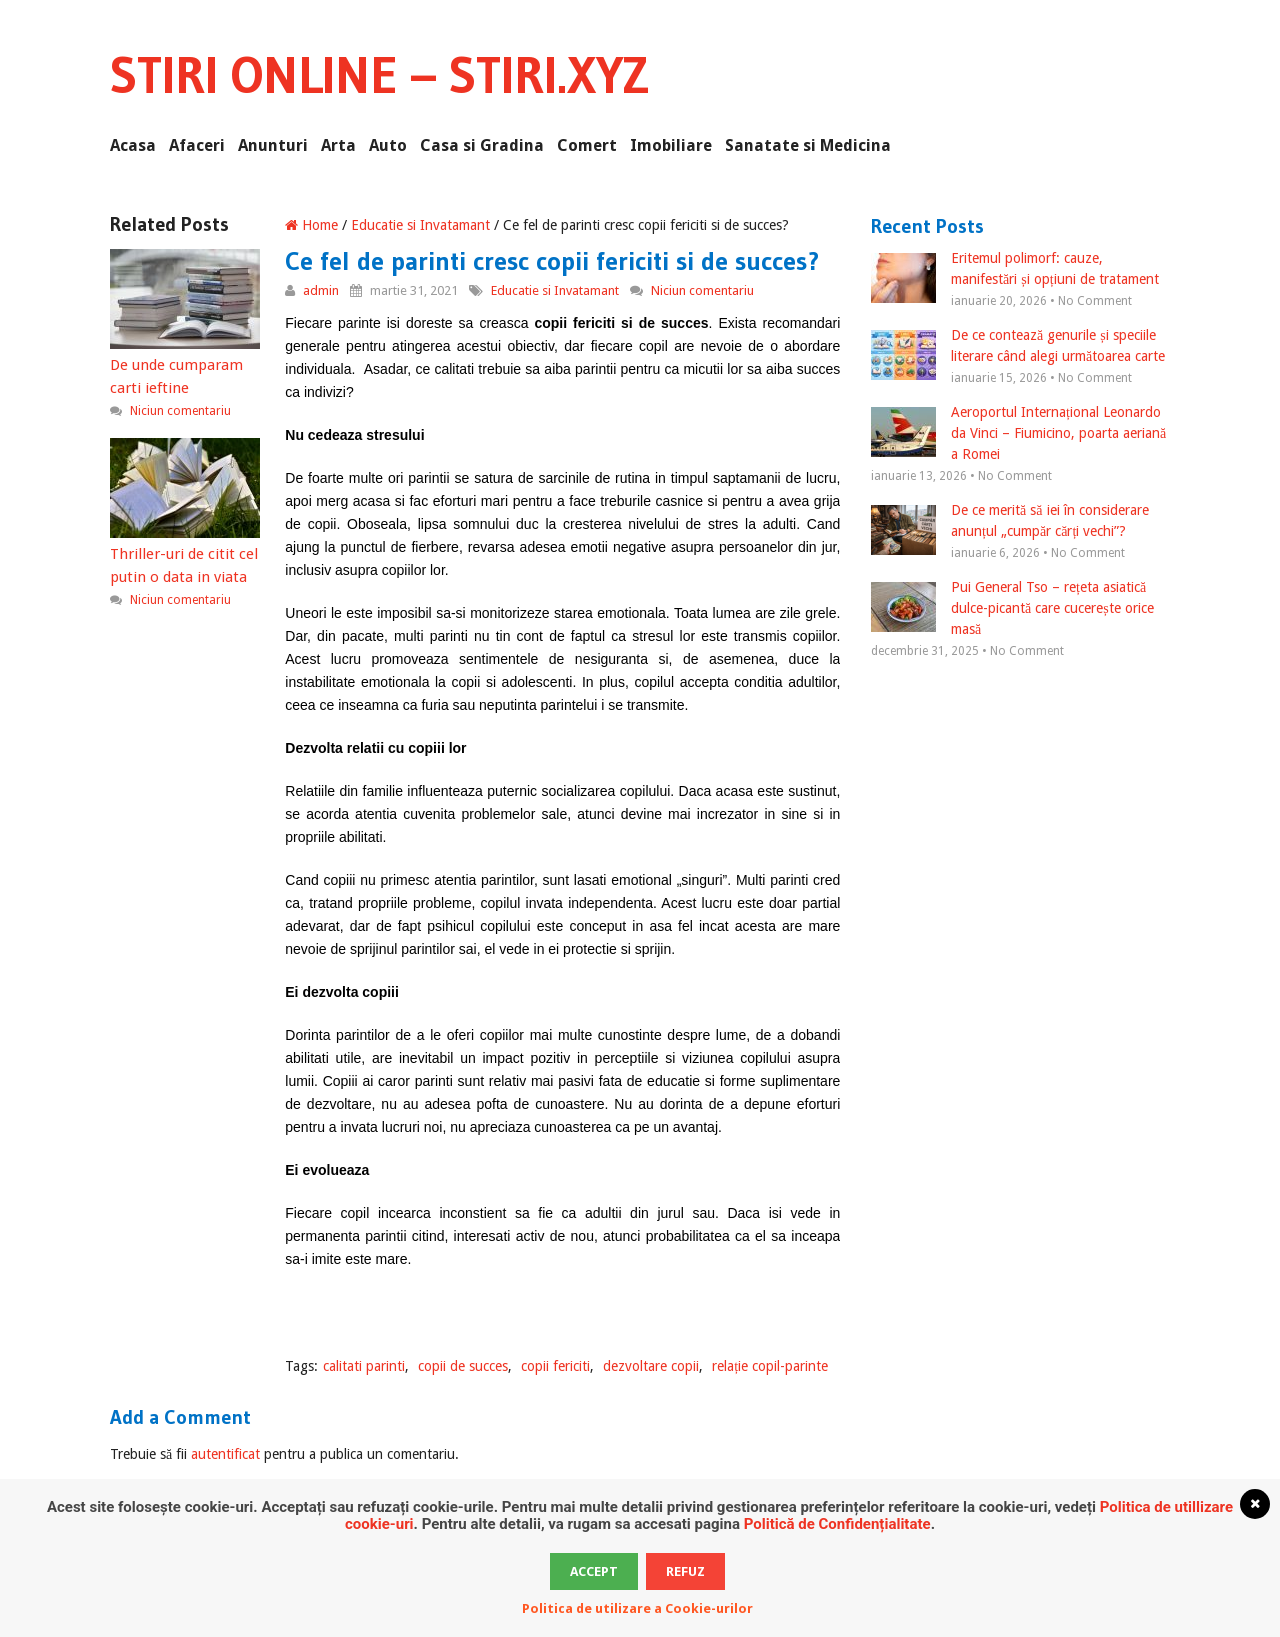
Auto (388, 145)
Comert (587, 145)
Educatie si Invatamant (420, 225)
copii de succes (463, 1366)
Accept (594, 1571)
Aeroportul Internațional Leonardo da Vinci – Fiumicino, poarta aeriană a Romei (1018, 433)
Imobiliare (671, 145)
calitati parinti (364, 1366)
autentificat (225, 1454)
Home (311, 225)
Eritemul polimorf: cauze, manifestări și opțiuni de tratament (1015, 270)
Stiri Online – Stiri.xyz (379, 75)
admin (321, 290)
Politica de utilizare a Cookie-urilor (637, 1608)
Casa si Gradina (482, 145)
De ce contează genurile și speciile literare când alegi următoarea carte (1018, 347)
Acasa (133, 145)
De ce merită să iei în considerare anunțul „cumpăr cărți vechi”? (1009, 522)
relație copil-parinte (770, 1366)
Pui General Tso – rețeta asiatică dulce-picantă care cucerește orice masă (1012, 608)
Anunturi (273, 145)
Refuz (685, 1571)
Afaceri (197, 145)
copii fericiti (555, 1366)
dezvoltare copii (651, 1366)
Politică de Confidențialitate (837, 1524)
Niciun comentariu (702, 290)
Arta (338, 145)
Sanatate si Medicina (808, 145)
